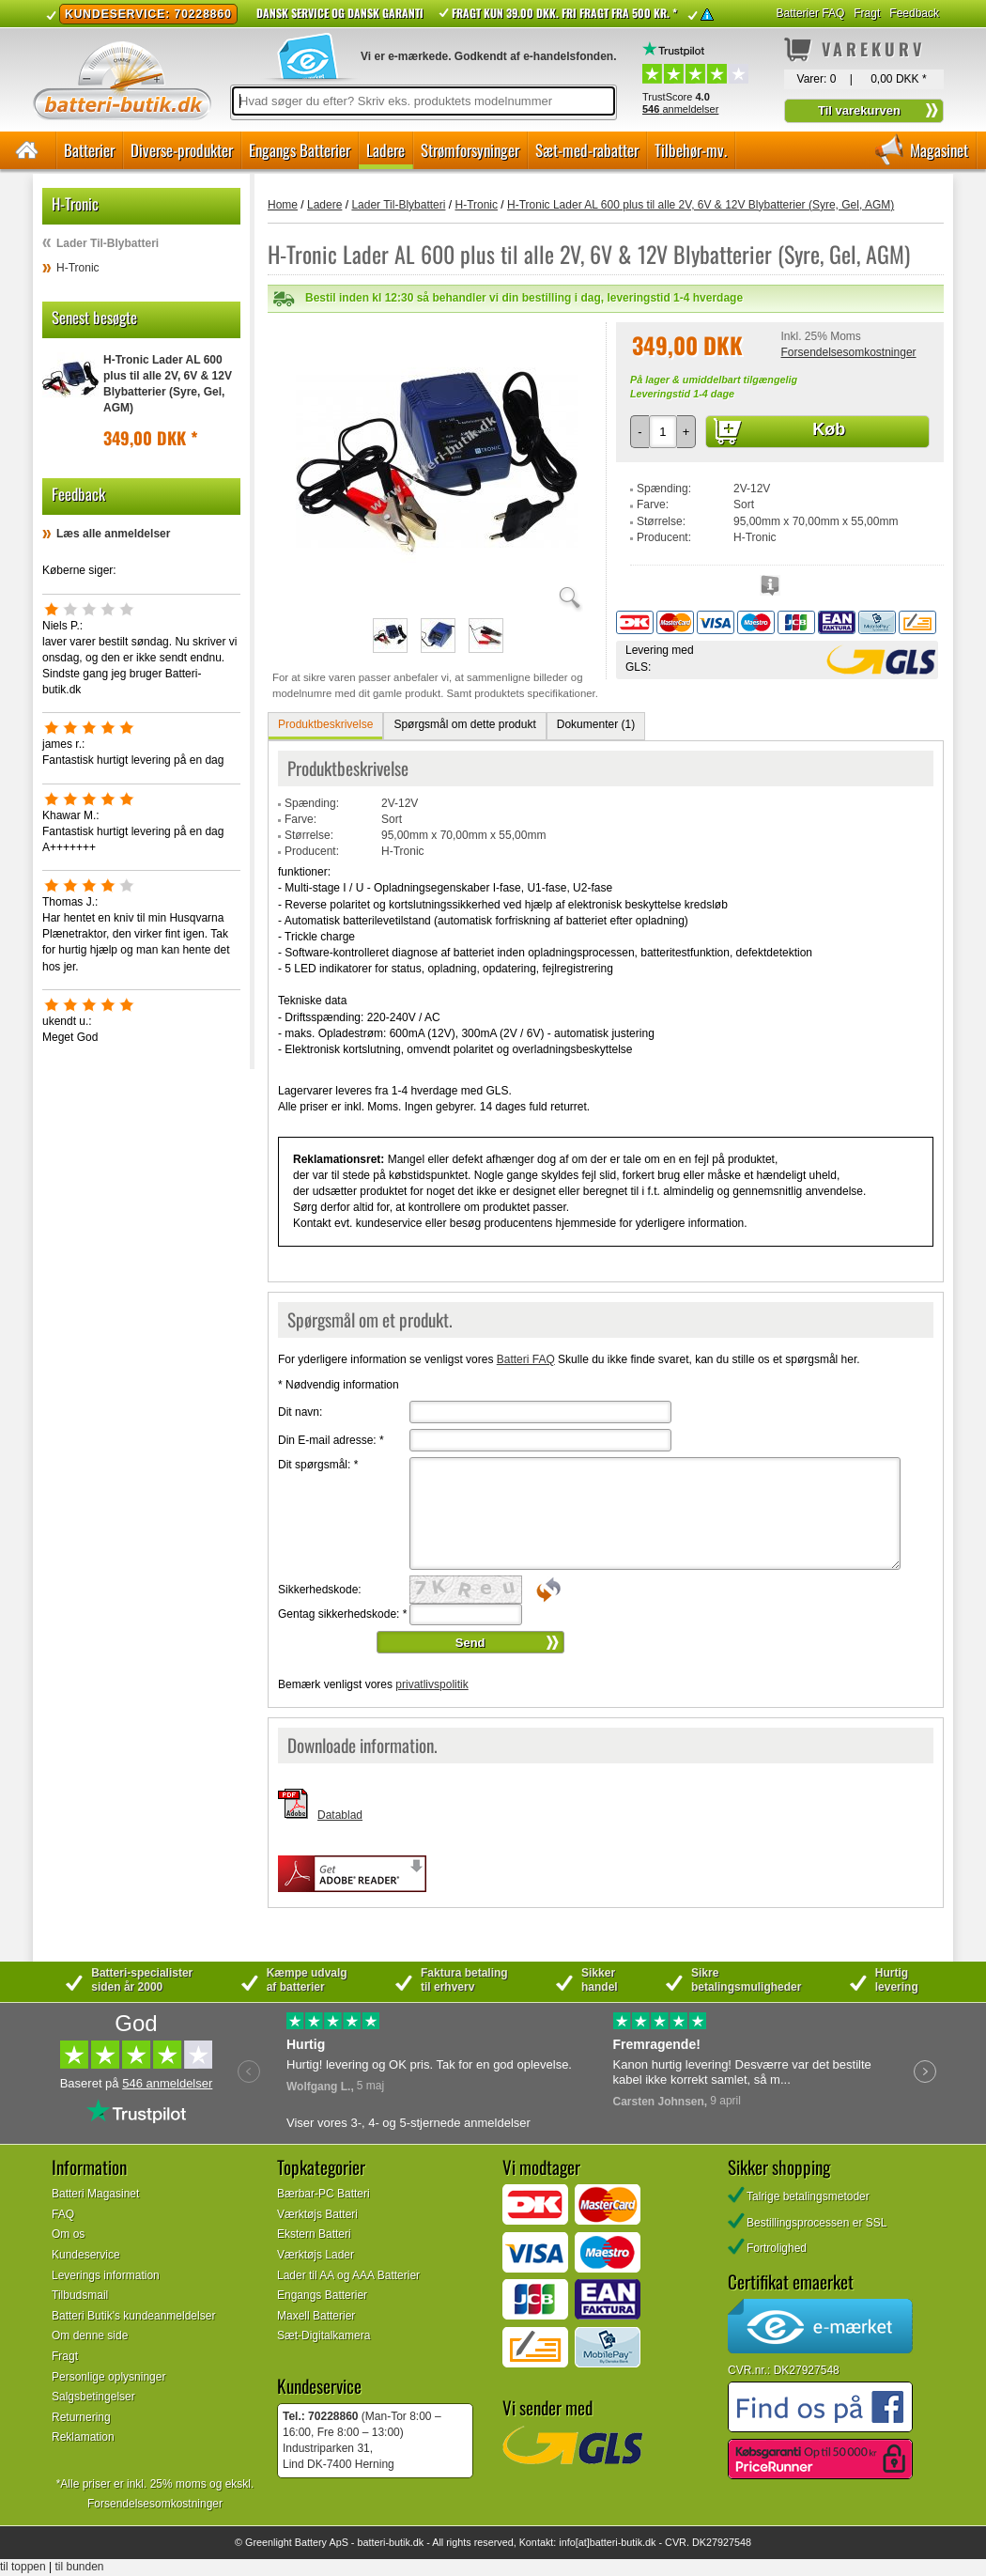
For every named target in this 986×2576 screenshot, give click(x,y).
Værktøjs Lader (315, 2254)
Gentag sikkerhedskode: (342, 1614)
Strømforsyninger (470, 150)
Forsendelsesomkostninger (848, 352)
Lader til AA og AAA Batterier (348, 2275)
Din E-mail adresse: (331, 1440)
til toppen (23, 2566)
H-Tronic (78, 267)
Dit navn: (300, 1412)
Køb (828, 429)
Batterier (89, 150)
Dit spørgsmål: (318, 1464)
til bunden (79, 2566)
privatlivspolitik (431, 1684)
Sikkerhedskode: (320, 1589)
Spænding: (664, 488)
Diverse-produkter (182, 150)
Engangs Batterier (299, 150)
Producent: (664, 537)
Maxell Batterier (316, 2315)
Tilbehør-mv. (691, 150)
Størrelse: (661, 521)
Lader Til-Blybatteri (107, 243)
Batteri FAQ (526, 1359)
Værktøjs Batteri (317, 2214)
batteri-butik (383, 2542)
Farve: (653, 504)
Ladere (385, 150)
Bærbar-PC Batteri (323, 2193)
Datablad (339, 1815)
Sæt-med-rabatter (587, 150)
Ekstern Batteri (314, 2234)
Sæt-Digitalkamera (323, 2335)
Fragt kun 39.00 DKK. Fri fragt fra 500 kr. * (564, 13)
